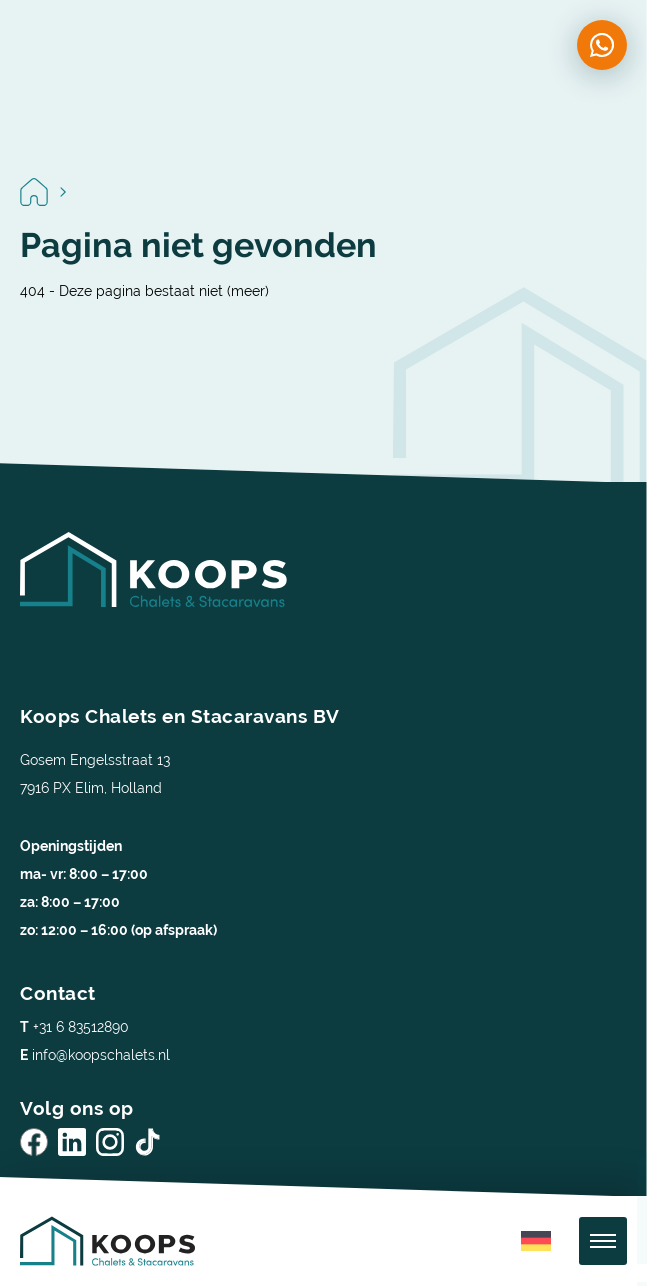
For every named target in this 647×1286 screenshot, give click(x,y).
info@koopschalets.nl (95, 1055)
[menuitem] (536, 1241)
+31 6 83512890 (74, 1027)
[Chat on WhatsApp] (602, 45)
